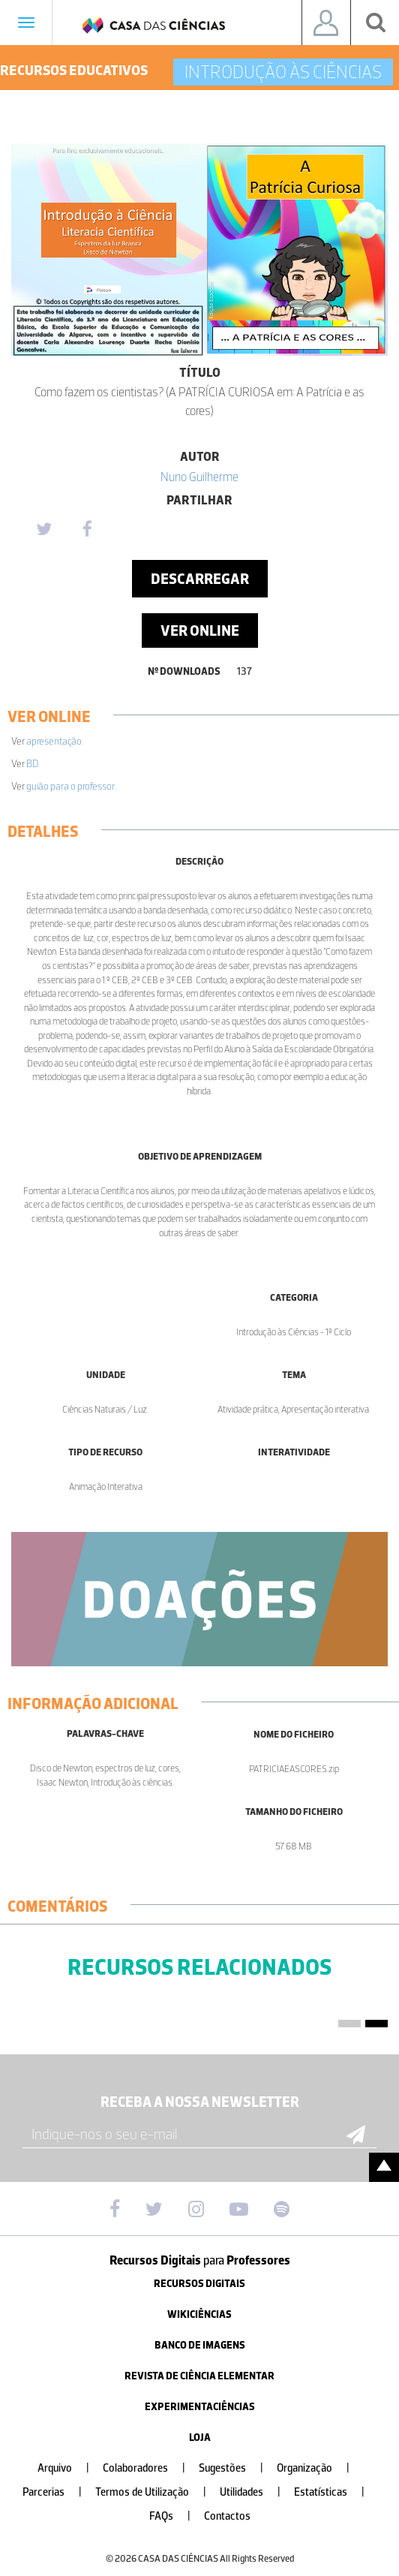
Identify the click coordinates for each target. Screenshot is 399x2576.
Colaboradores (150, 2468)
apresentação (54, 741)
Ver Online (199, 630)
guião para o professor (70, 786)
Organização (319, 2468)
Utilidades (256, 2492)
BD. (33, 763)
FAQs (175, 2516)
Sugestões (237, 2468)
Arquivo (69, 2468)
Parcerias (58, 2492)
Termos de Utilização (156, 2492)
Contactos (227, 2516)
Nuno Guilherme (199, 476)
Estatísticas (335, 2492)
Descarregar (200, 579)
